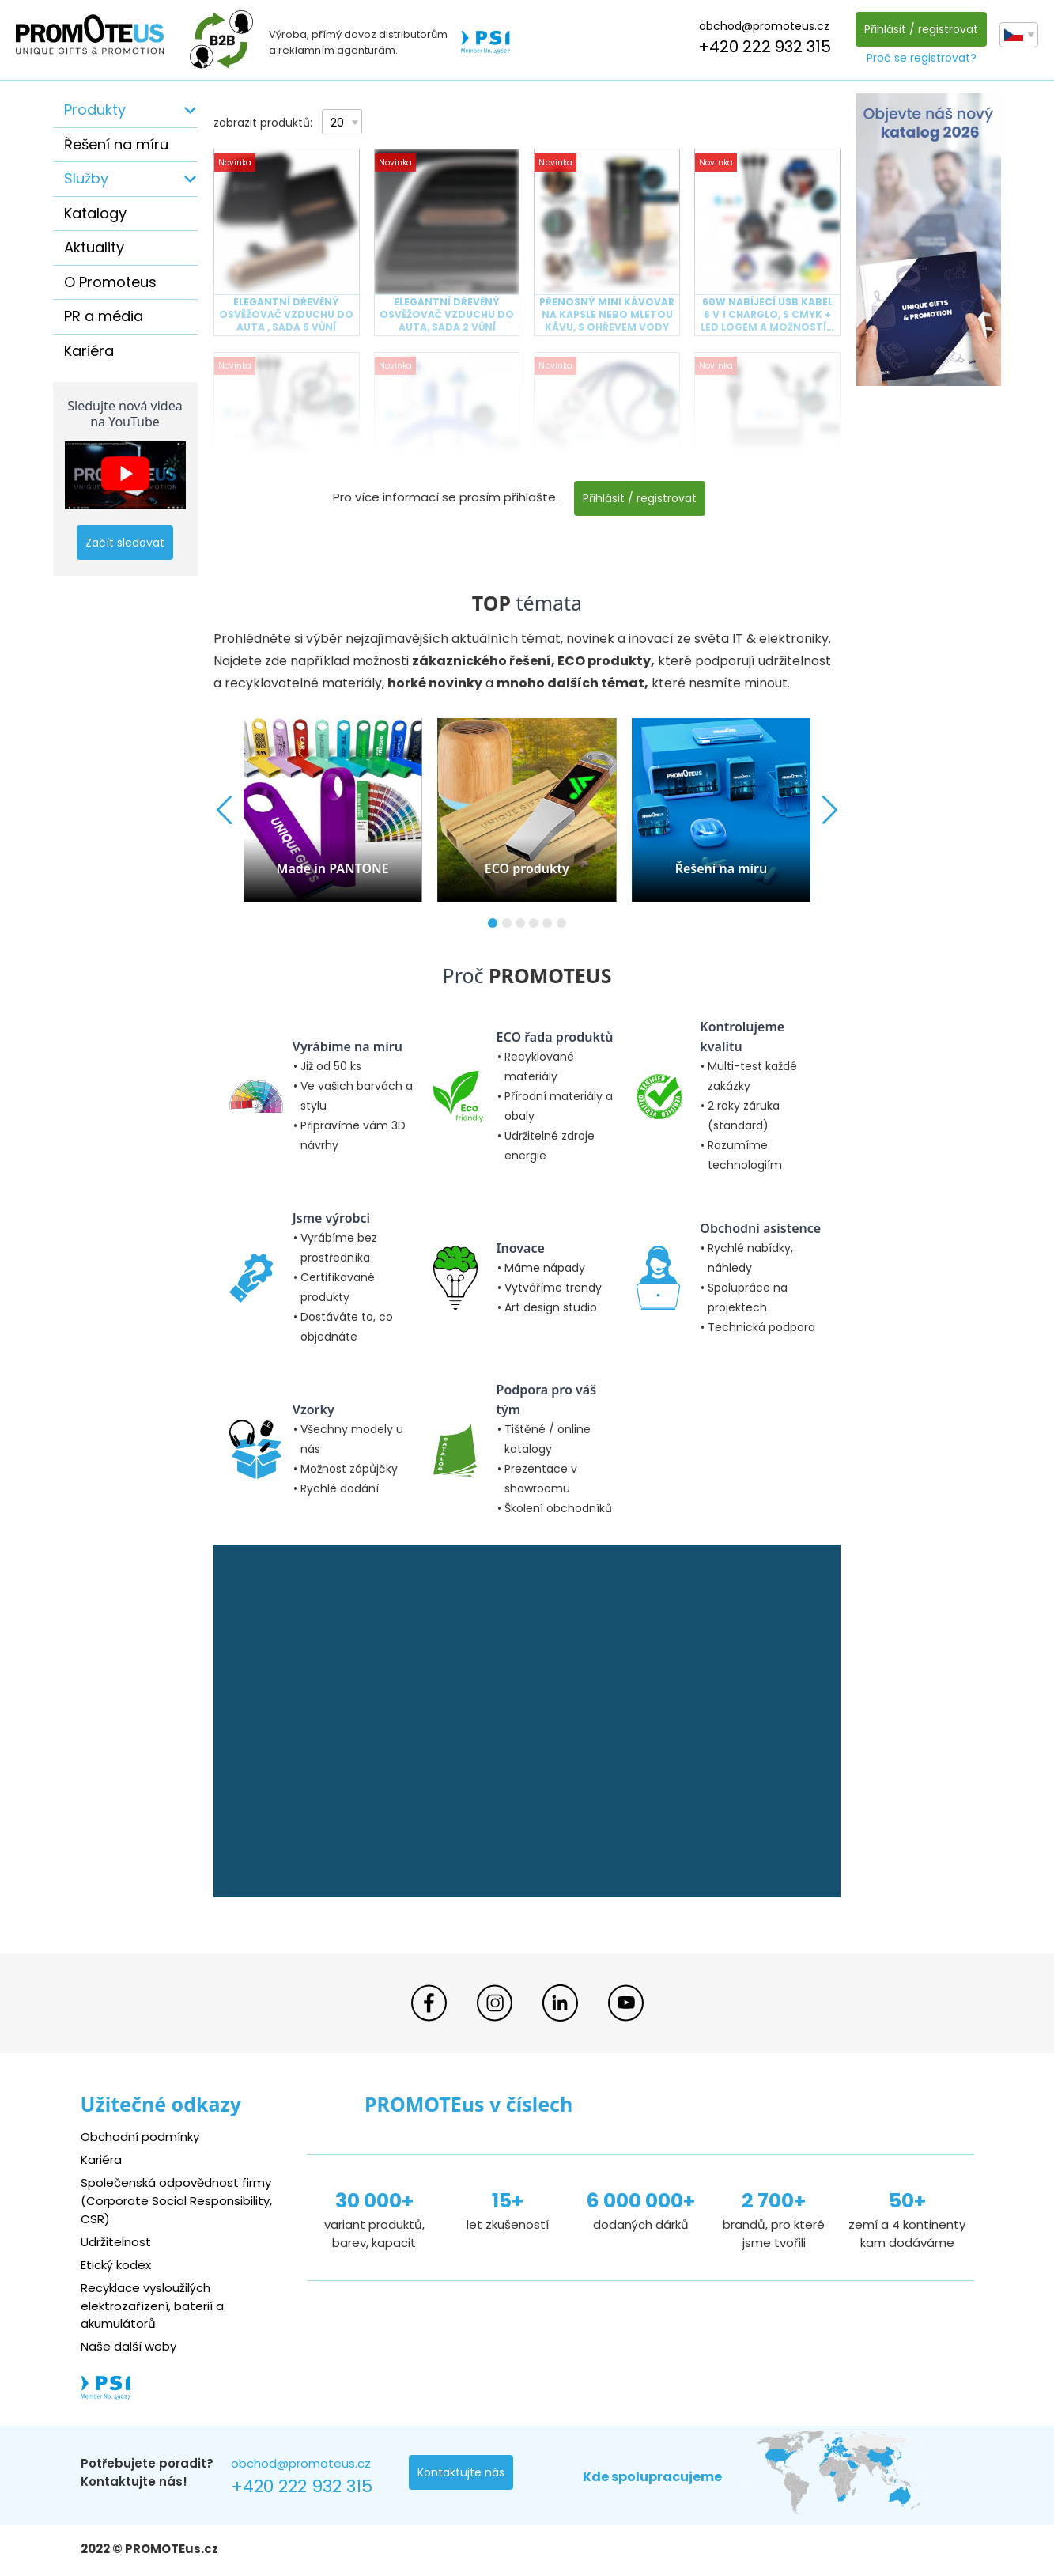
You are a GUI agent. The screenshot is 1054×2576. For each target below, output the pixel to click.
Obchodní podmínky (140, 2136)
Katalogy (95, 213)
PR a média (103, 316)
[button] (492, 923)
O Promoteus (110, 282)
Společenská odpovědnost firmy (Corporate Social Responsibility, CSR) (176, 2200)
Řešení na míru (116, 144)
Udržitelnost (116, 2242)
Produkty (95, 109)
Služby (86, 178)
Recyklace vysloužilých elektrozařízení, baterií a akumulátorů (152, 2305)
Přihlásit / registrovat (921, 29)
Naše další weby (128, 2346)
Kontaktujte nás (460, 2472)
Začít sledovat (124, 542)
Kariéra (89, 351)
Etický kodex (116, 2264)
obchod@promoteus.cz (764, 26)
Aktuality (94, 247)
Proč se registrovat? (922, 58)
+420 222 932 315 (764, 47)
